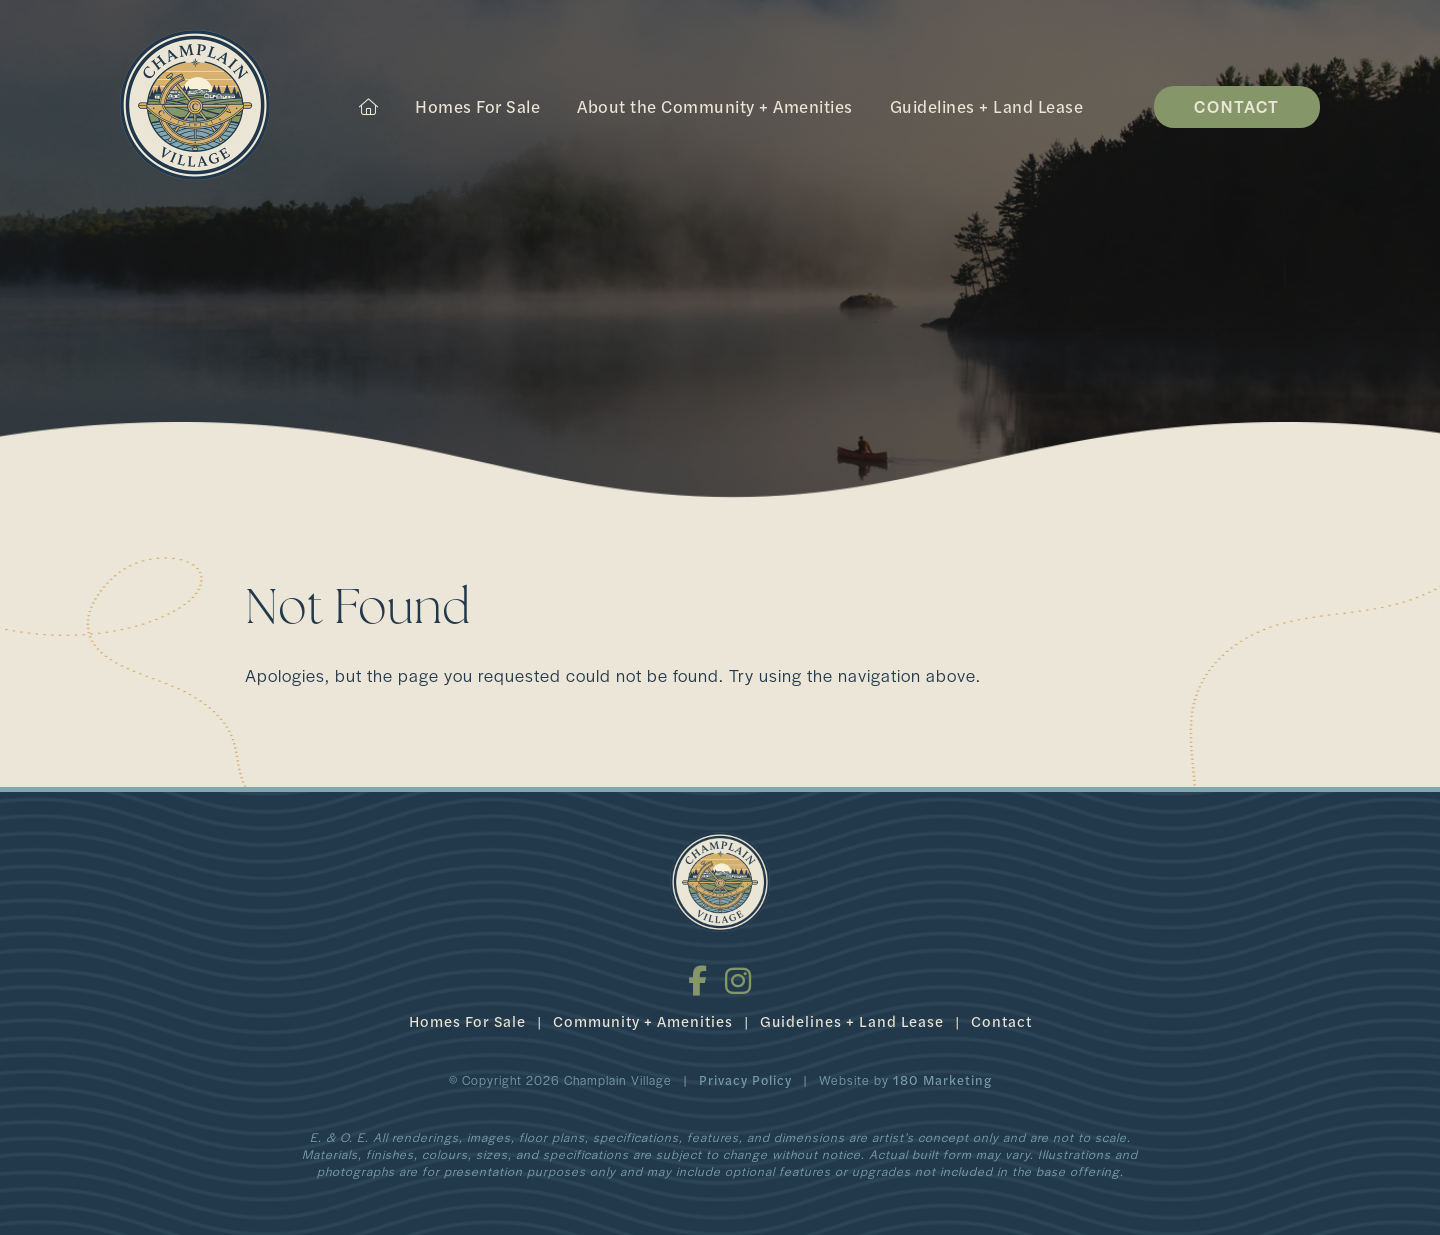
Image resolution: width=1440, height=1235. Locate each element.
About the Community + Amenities (715, 106)
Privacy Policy (745, 1079)
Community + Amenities (643, 1020)
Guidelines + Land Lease (987, 106)
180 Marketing (942, 1079)
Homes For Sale (477, 106)
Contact (1237, 106)
